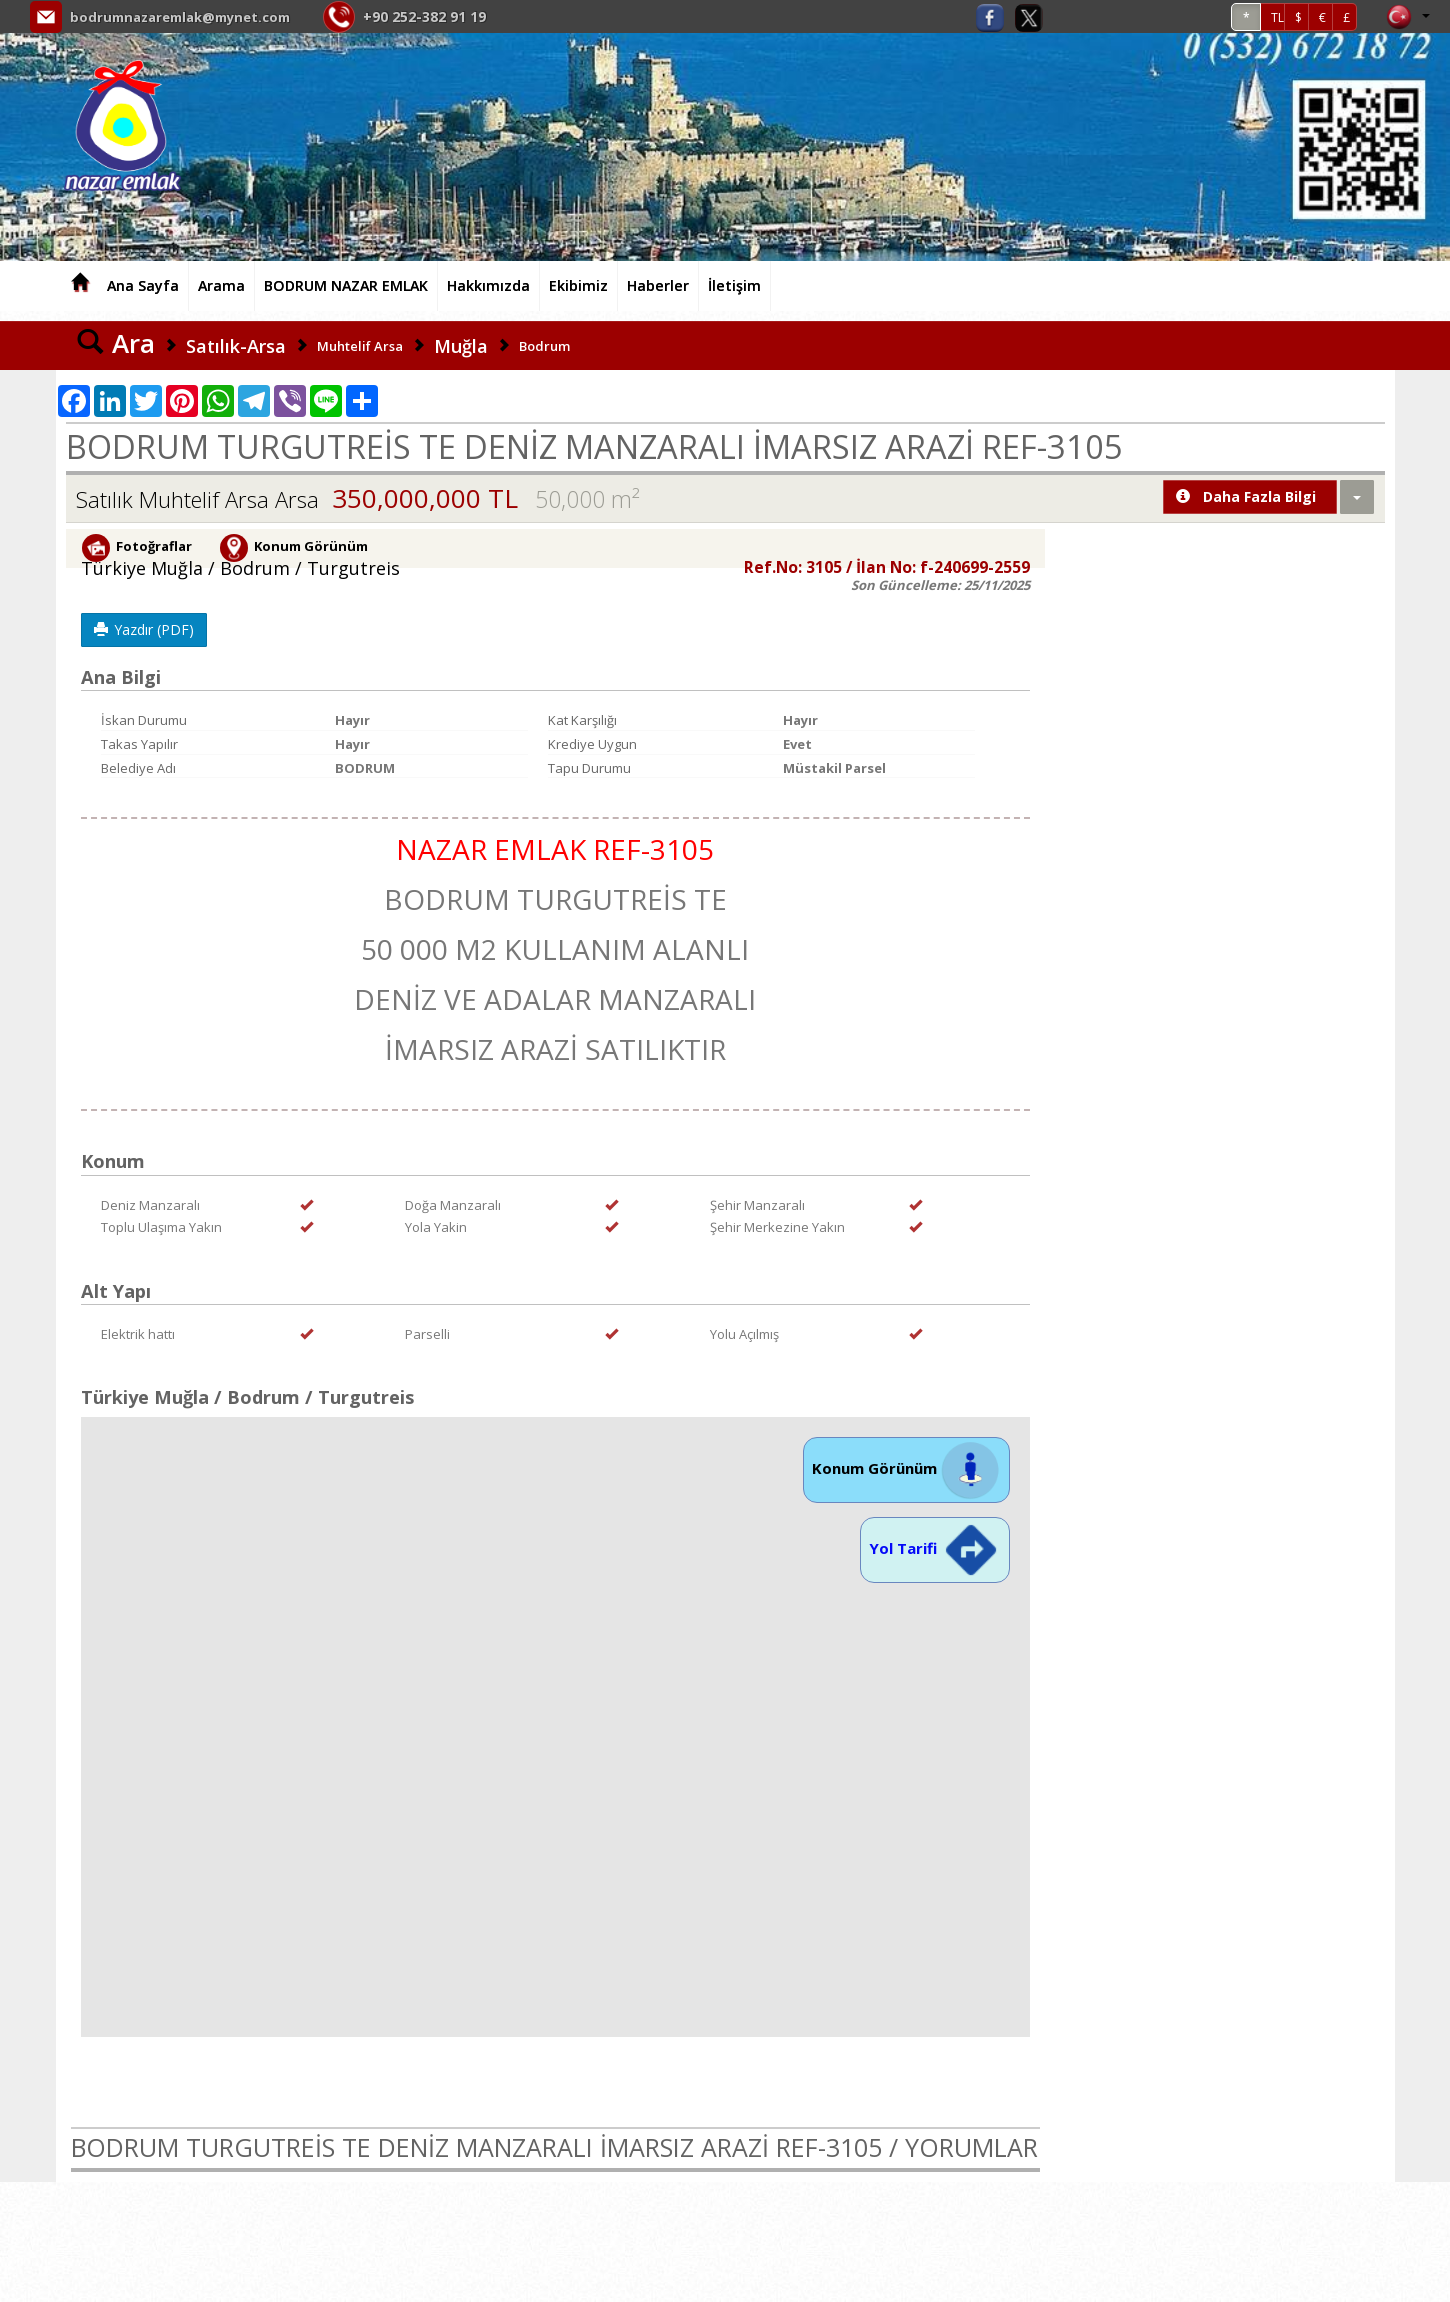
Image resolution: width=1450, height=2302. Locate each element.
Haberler (658, 285)
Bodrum (544, 346)
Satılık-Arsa (236, 346)
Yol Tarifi (935, 1548)
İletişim (734, 285)
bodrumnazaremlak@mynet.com (189, 16)
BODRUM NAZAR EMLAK (346, 285)
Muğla (461, 346)
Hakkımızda (488, 285)
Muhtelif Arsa (360, 346)
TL (1277, 17)
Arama (221, 285)
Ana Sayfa (143, 285)
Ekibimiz (578, 285)
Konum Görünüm (906, 1468)
